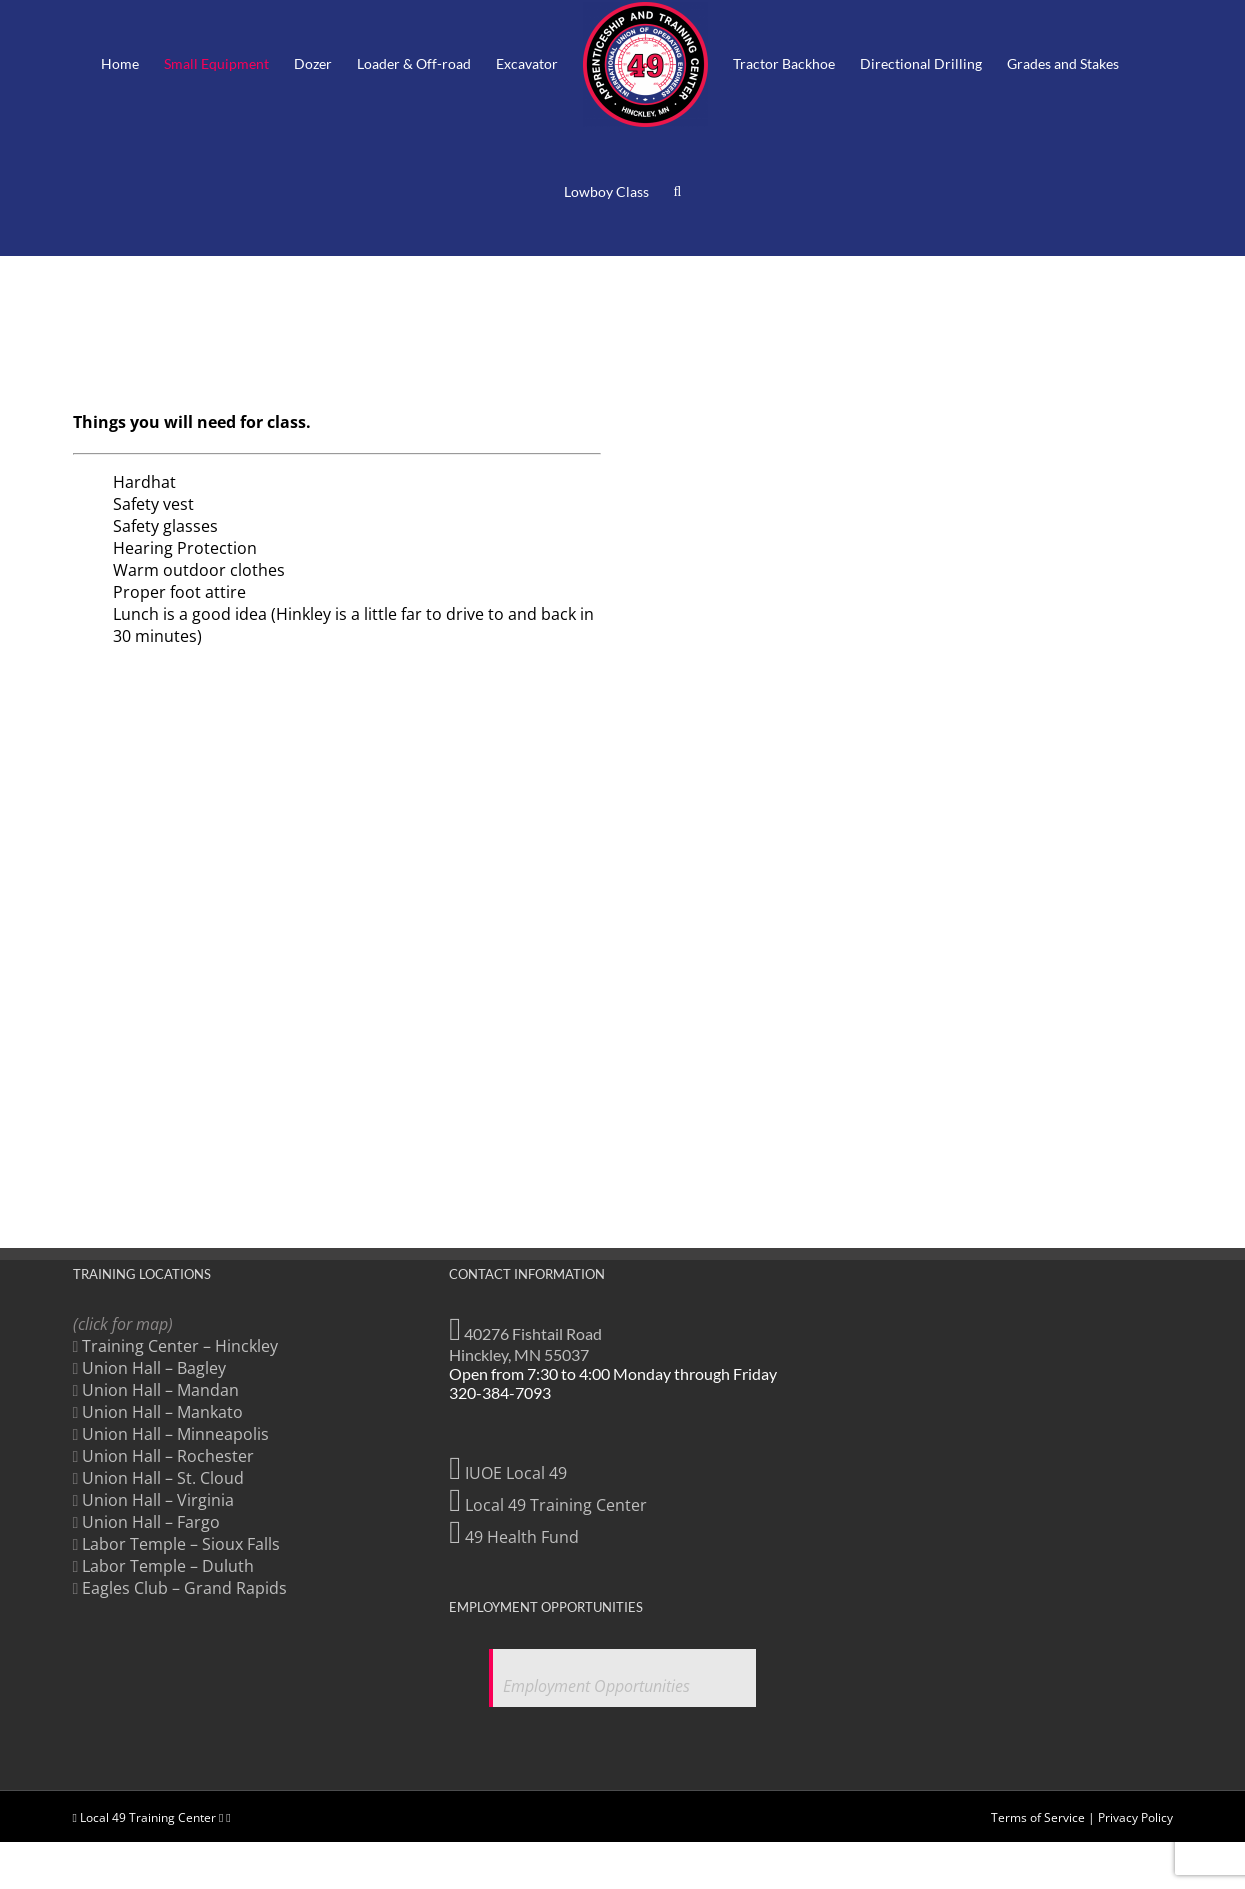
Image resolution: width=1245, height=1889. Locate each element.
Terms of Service (1038, 1771)
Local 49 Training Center (548, 1505)
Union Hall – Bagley (154, 1368)
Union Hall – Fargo (151, 1522)
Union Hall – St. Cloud (163, 1478)
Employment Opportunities (596, 1686)
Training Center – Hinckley (180, 1346)
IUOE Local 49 (508, 1473)
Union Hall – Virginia (158, 1500)
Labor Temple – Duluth (168, 1566)
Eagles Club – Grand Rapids (184, 1588)
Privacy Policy (1135, 1771)
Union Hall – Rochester (168, 1456)
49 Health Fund (514, 1537)
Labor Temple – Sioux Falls (181, 1544)
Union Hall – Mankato (162, 1412)
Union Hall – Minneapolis (175, 1434)
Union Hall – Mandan (160, 1390)
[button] (678, 192)
